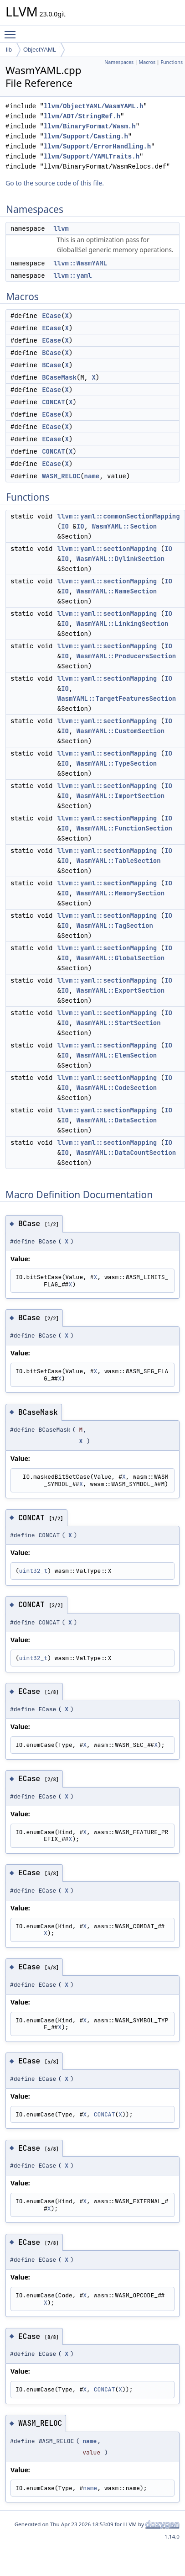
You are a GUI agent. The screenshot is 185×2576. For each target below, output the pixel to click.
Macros (147, 62)
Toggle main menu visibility (12, 30)
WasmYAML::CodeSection (117, 1088)
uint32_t (33, 1571)
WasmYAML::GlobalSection (120, 958)
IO (65, 526)
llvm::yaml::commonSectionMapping (118, 516)
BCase (51, 353)
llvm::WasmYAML (80, 263)
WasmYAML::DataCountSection (126, 1152)
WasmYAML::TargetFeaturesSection (116, 698)
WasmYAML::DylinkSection (120, 559)
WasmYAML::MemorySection (120, 893)
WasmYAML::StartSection (119, 1023)
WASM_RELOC (61, 476)
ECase (51, 316)
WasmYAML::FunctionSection (124, 828)
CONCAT (53, 402)
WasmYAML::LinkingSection (123, 623)
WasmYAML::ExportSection (120, 990)
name (92, 476)
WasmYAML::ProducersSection (126, 656)
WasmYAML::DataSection (117, 1120)
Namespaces (119, 62)
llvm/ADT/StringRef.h (82, 116)
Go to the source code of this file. (54, 183)
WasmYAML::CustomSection (120, 731)
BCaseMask (59, 377)
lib (9, 49)
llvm (61, 228)
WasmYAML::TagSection (115, 925)
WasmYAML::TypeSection (117, 763)
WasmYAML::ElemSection (117, 1055)
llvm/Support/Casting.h (86, 136)
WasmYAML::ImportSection (120, 796)
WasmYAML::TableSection (119, 861)
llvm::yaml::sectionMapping (107, 549)
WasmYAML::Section (124, 526)
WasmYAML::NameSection (117, 591)
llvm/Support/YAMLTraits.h (91, 156)
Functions (171, 62)
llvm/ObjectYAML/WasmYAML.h (93, 106)
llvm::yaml (72, 275)
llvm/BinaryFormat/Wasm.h (90, 126)
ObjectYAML (39, 49)
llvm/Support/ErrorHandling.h (97, 146)
